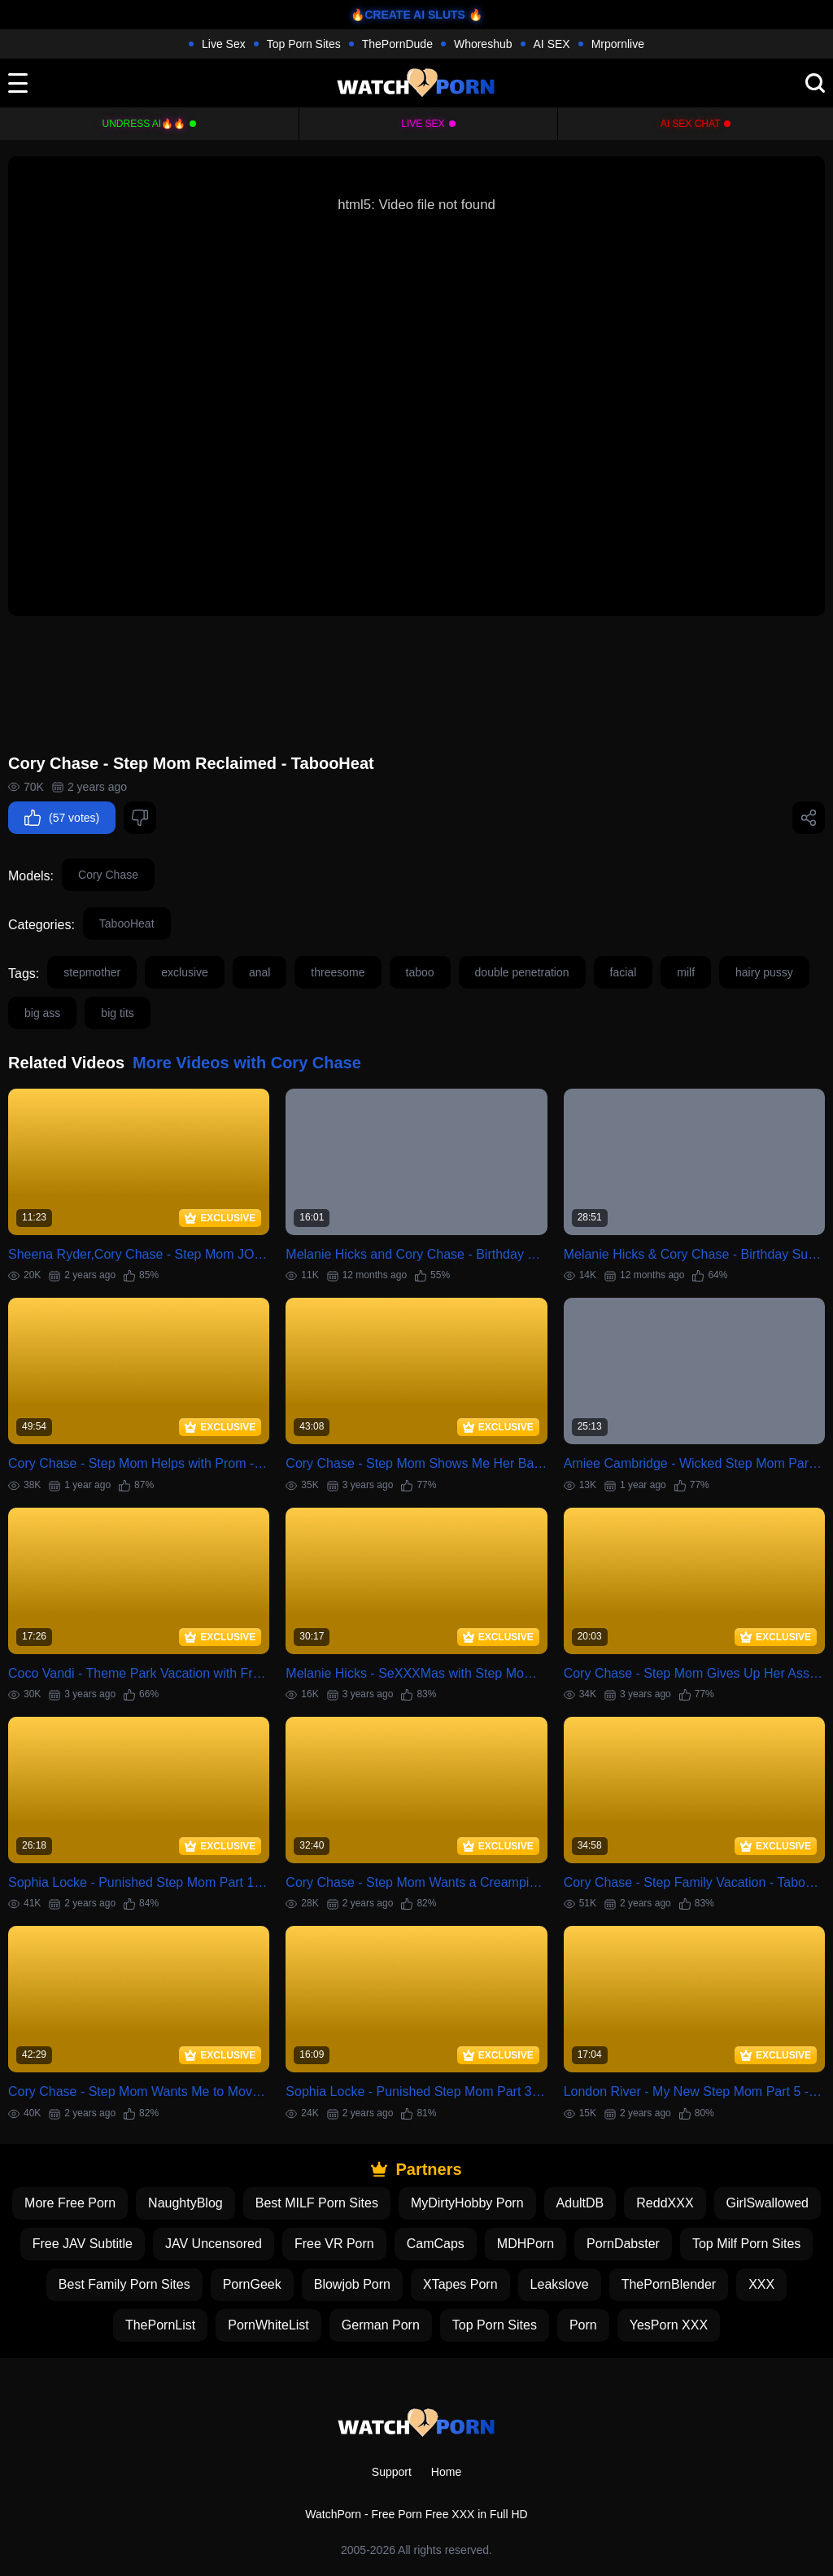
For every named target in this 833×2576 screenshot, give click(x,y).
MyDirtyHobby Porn (467, 2203)
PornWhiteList (268, 2325)
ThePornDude (397, 43)
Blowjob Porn (352, 2284)
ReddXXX (664, 2203)
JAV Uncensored (213, 2244)
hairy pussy (764, 972)
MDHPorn (525, 2244)
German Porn (381, 2325)
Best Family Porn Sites (124, 2284)
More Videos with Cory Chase (247, 1063)
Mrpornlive (617, 43)
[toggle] (18, 83)
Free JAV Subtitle (83, 2244)
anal (259, 972)
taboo (420, 972)
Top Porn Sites (304, 43)
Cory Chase (108, 874)
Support (392, 2471)
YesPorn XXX (669, 2325)
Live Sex (224, 43)
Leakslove (559, 2284)
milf (686, 972)
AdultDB (580, 2203)
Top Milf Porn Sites (746, 2244)
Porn (583, 2325)
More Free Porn (70, 2203)
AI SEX (552, 43)
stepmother (91, 972)
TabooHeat (127, 923)
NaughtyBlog (185, 2203)
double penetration (522, 972)
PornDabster (623, 2244)
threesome (337, 972)
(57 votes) (61, 818)
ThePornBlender (669, 2284)
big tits (117, 1012)
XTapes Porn (460, 2284)
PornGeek (252, 2284)
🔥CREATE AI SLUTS (408, 14)
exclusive (184, 972)
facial (623, 972)
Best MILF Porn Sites (316, 2203)
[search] (815, 83)
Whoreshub (483, 43)
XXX (761, 2284)
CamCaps (435, 2244)
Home (446, 2471)
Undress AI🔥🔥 (144, 123)
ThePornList (160, 2325)
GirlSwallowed (767, 2203)
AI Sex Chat (691, 123)
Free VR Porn (334, 2244)
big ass (42, 1012)
